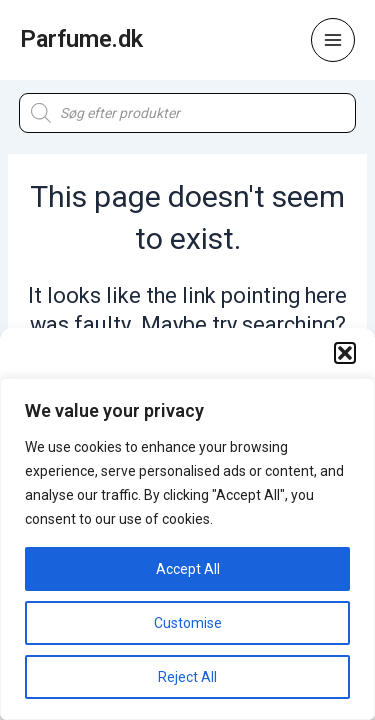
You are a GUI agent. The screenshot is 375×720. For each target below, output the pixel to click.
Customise (188, 623)
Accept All (188, 569)
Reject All (187, 677)
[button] (345, 353)
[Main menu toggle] (333, 40)
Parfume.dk (81, 39)
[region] (187, 549)
